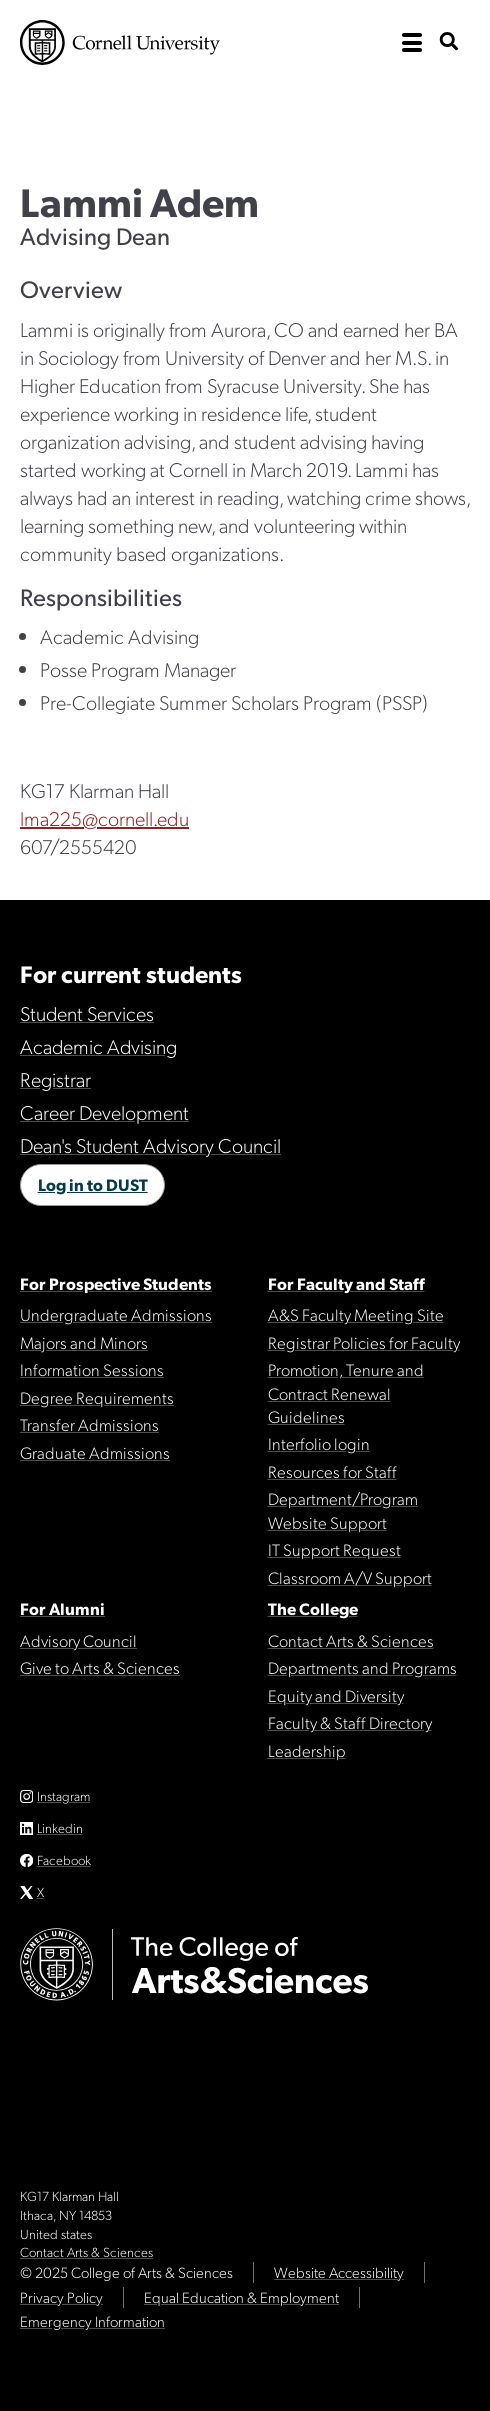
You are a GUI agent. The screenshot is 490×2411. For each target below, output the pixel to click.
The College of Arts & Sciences (220, 113)
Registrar (55, 1079)
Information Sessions (92, 1369)
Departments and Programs (362, 1667)
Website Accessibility (339, 2272)
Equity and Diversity (336, 1695)
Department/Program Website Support (343, 1509)
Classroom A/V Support (350, 1577)
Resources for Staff (332, 1471)
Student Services (87, 1013)
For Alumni (62, 1608)
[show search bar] (449, 42)
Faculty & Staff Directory (350, 1722)
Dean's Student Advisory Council (150, 1145)
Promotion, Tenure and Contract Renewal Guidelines (346, 1392)
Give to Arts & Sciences (100, 1667)
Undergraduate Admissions (116, 1314)
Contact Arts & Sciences (351, 1640)
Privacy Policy (61, 2297)
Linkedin (60, 1827)
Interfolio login (319, 1443)
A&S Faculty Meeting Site (356, 1314)
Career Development (104, 1112)
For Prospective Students (116, 1283)
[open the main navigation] (412, 43)
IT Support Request (334, 1549)
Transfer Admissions (89, 1424)
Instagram (63, 1795)
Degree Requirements (97, 1397)
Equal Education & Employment (241, 2297)
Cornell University (120, 42)
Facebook (64, 1859)
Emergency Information (92, 2321)
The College (313, 1608)
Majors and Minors (84, 1342)
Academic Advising (98, 1046)
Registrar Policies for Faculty (364, 1342)
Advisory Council (78, 1640)
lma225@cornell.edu (104, 818)
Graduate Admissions (95, 1452)
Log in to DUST (93, 1184)
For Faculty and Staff (346, 1283)
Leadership (307, 1750)
